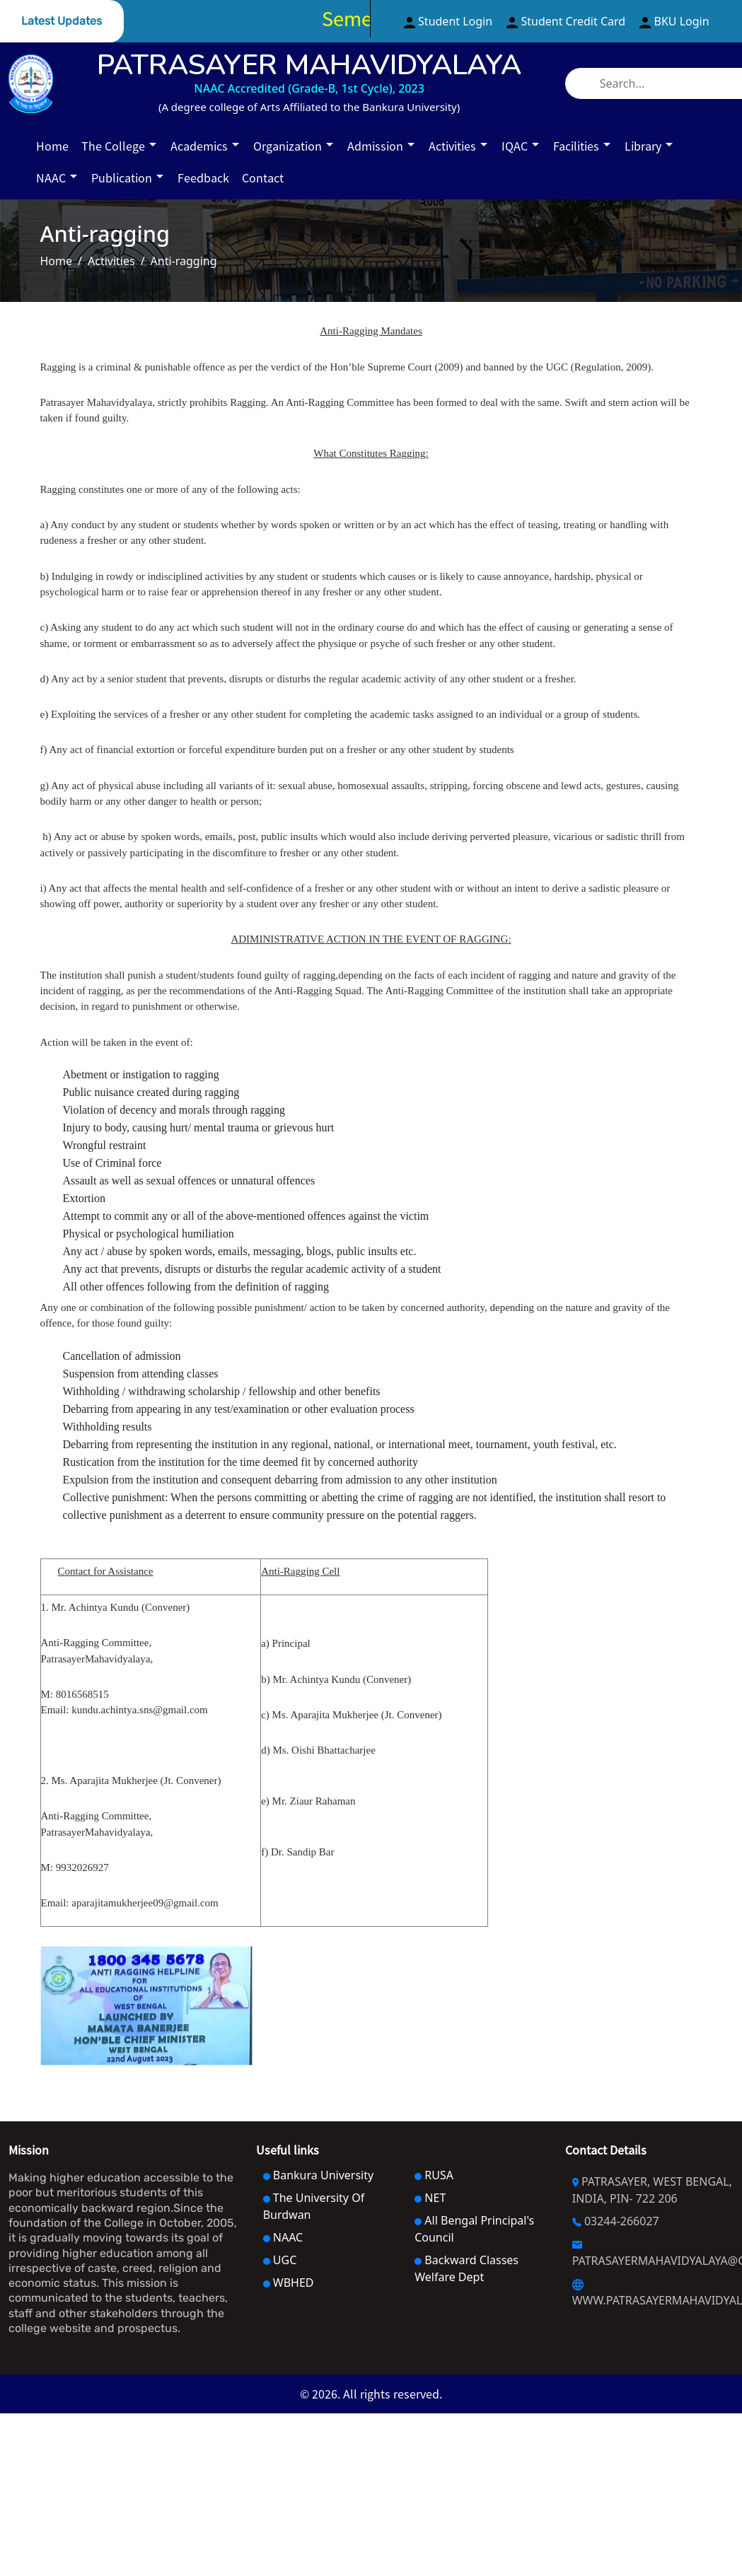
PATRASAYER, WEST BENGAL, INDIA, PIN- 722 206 (652, 2190)
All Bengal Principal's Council (474, 2229)
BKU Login (674, 21)
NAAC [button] (52, 178)
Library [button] (644, 146)
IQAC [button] (516, 146)
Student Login (449, 21)
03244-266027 (615, 2221)
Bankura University (318, 2175)
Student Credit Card (567, 21)
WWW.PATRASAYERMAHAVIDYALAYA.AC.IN (653, 2293)
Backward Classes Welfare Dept (466, 2268)
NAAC (283, 2237)
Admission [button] (376, 146)
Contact (263, 178)
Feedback (203, 178)
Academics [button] (200, 146)
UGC (280, 2260)
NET (430, 2197)
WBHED (288, 2282)
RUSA (434, 2175)
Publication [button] (123, 178)
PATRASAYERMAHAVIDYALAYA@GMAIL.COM (653, 2254)
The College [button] (114, 146)
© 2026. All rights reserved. (371, 2394)
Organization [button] (289, 146)
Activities (111, 261)
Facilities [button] (577, 146)
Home (52, 146)
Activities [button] (454, 146)
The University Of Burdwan (314, 2206)
